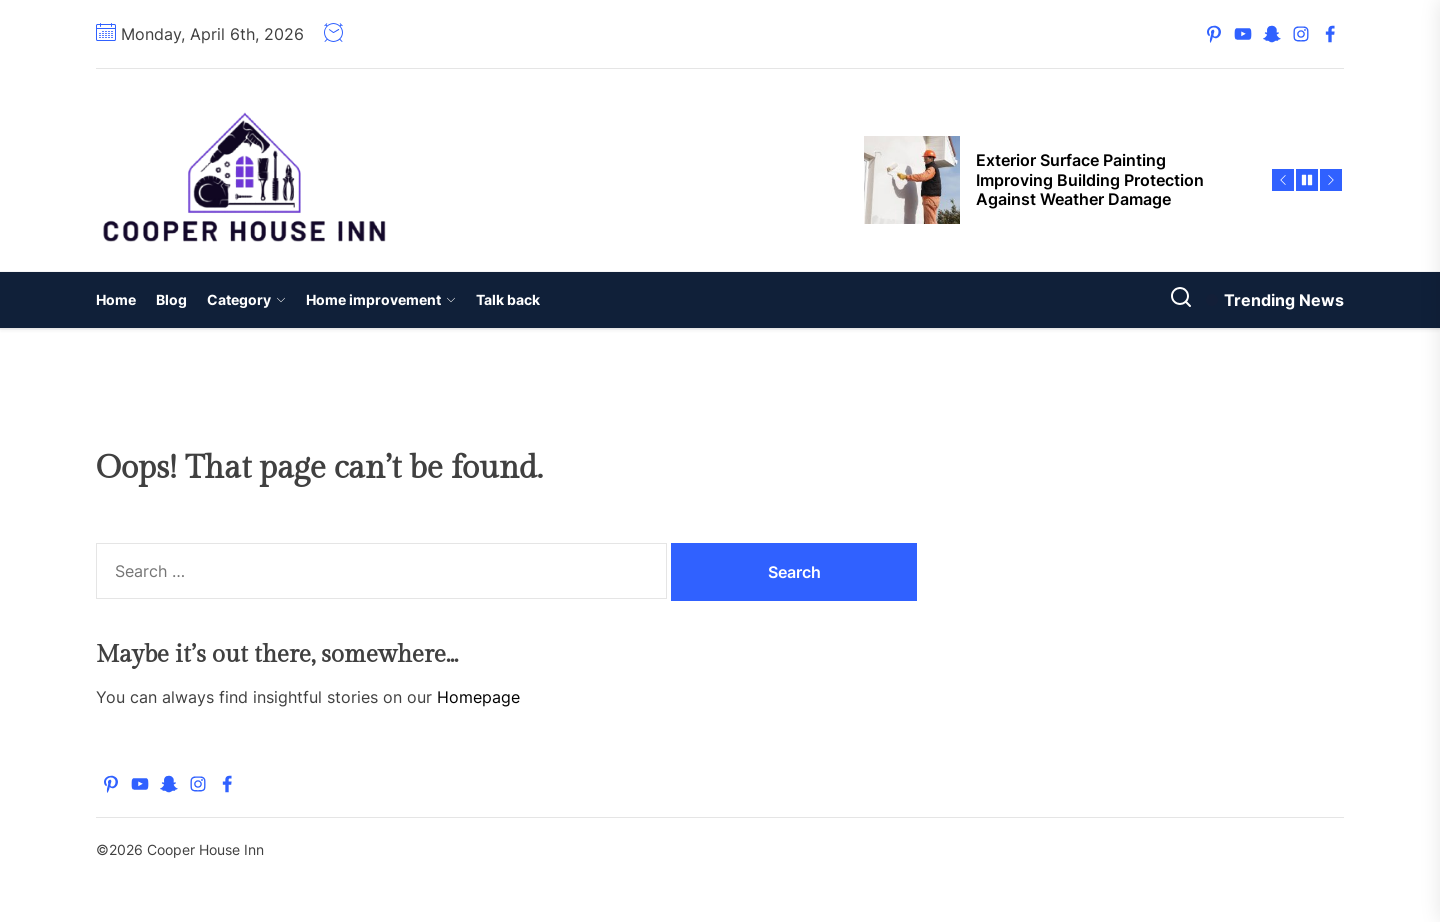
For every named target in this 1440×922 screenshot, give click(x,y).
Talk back (508, 299)
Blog (171, 299)
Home (116, 299)
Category (246, 299)
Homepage (478, 697)
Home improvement (381, 299)
